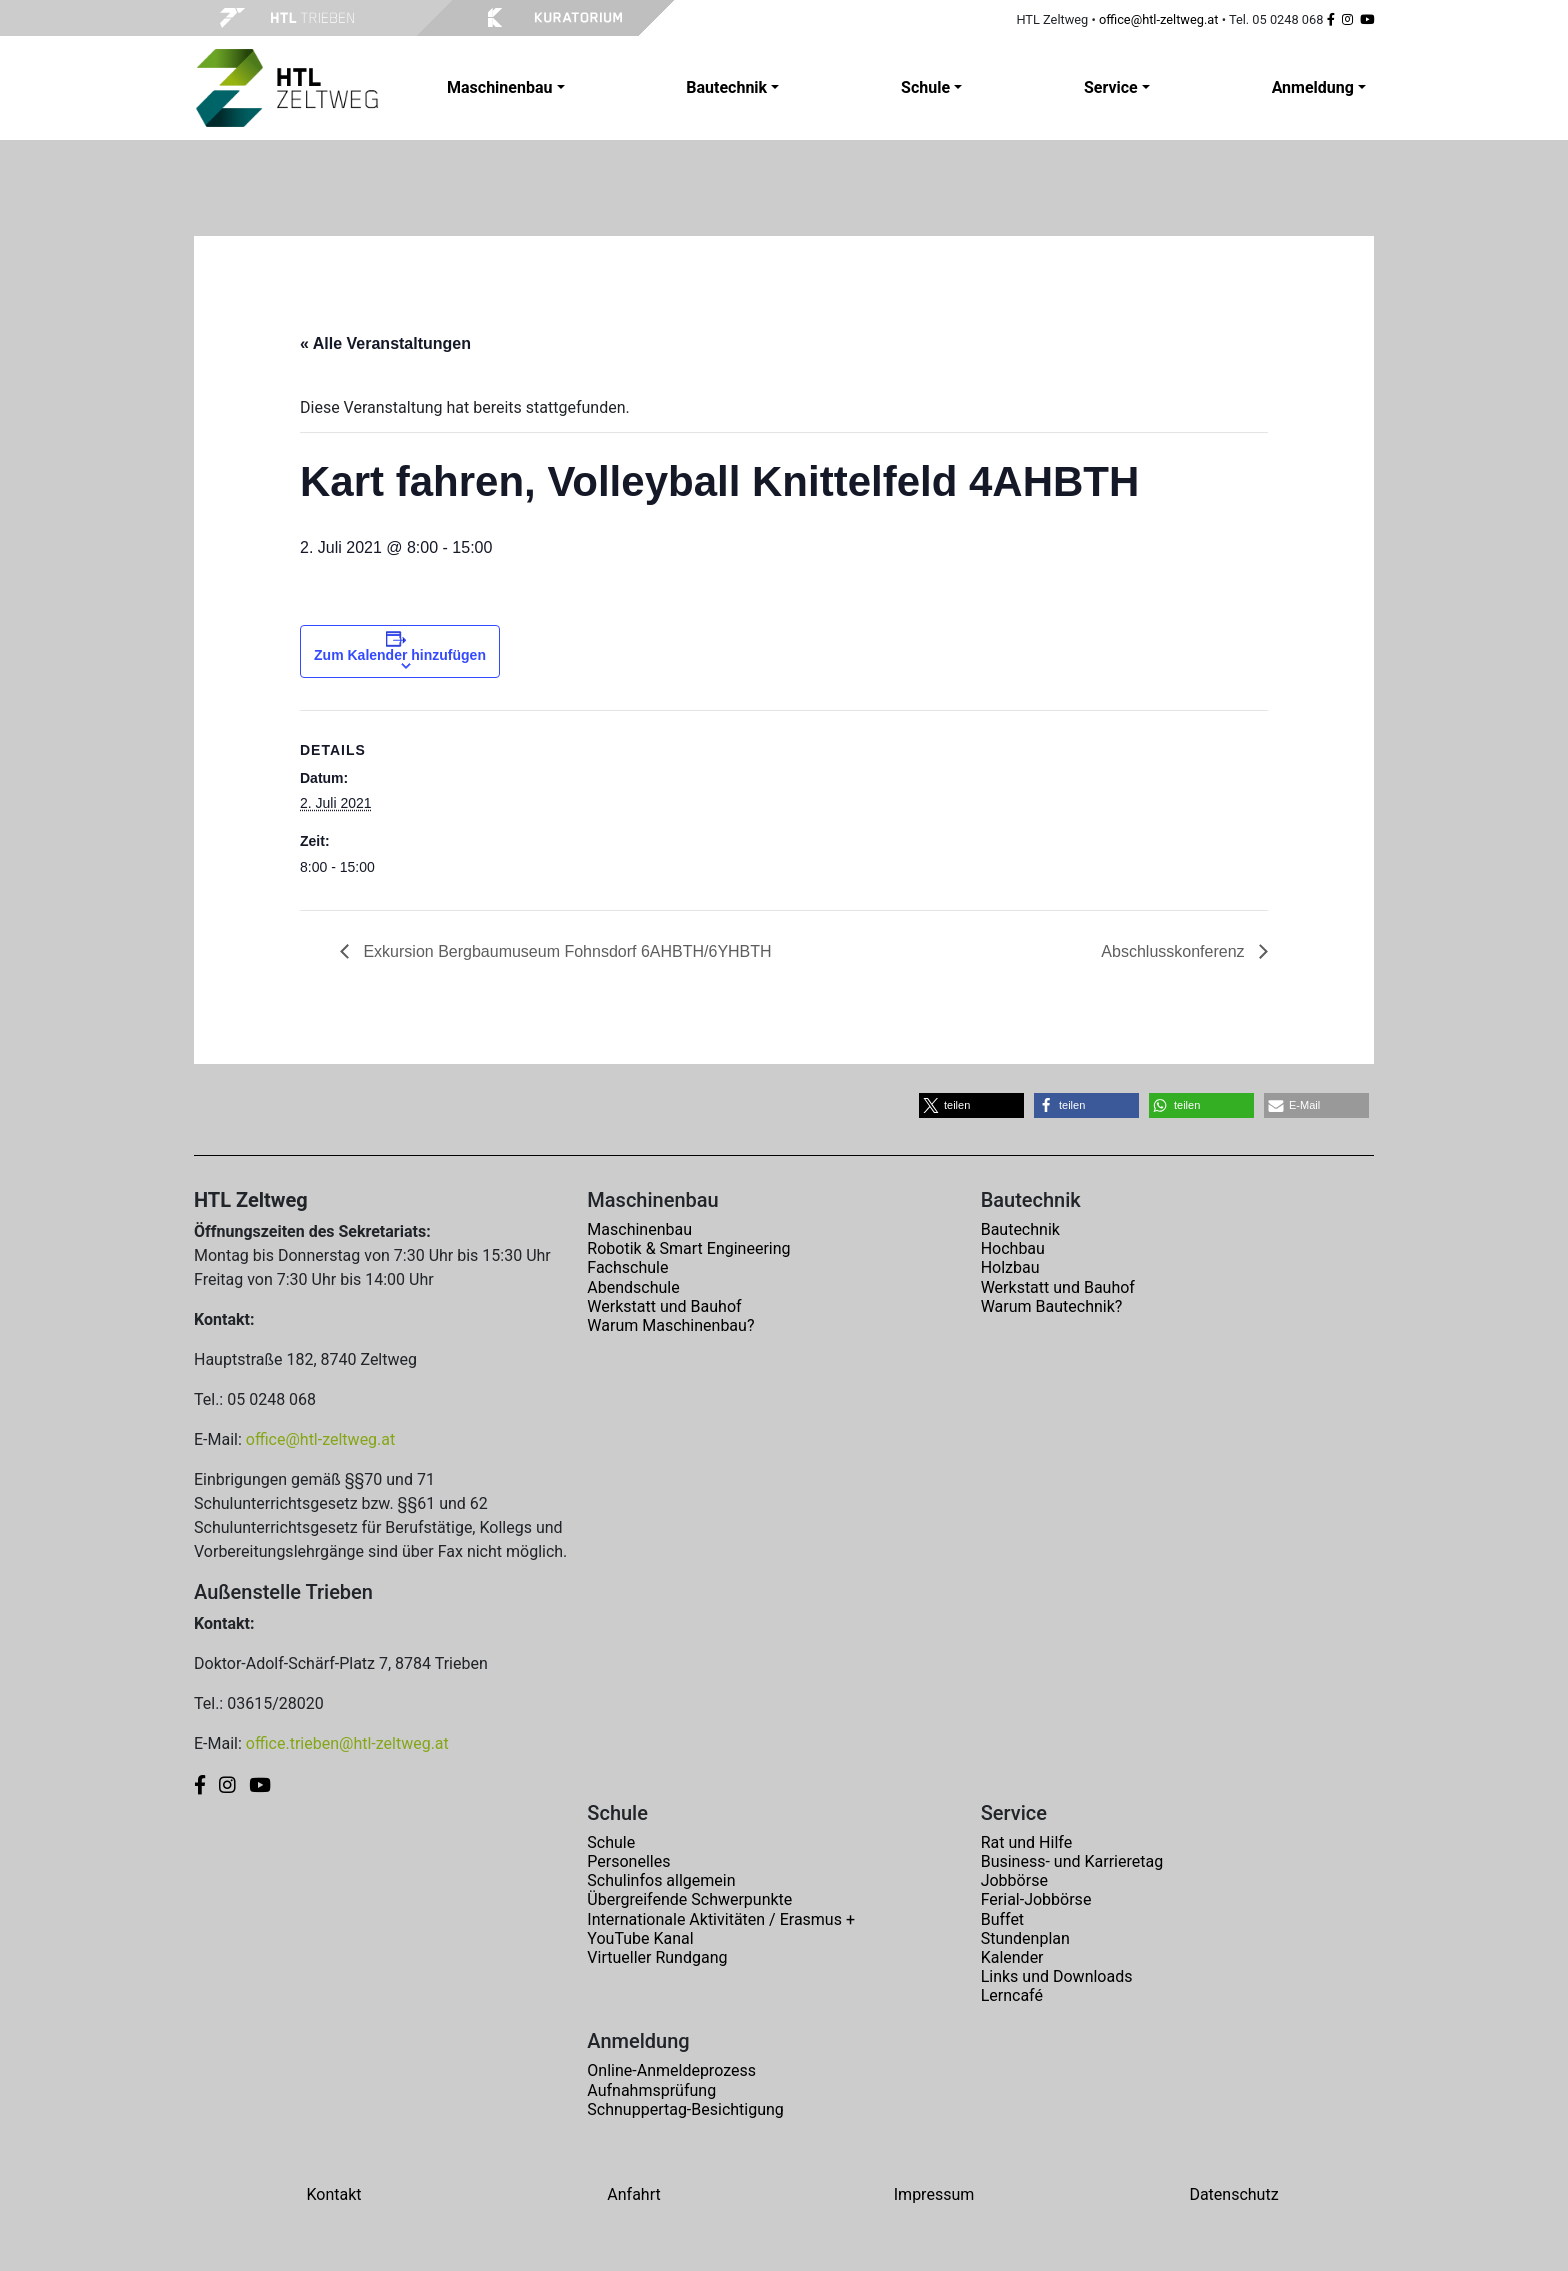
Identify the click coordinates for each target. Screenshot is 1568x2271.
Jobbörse (1014, 1880)
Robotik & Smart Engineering (688, 1248)
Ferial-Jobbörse (1036, 1899)
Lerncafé (1012, 1995)
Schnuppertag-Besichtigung (685, 2109)
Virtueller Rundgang (657, 1957)
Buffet (1002, 1919)
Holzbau (1010, 1267)
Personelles (628, 1861)
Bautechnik (1020, 1229)
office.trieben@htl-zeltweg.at (347, 1743)
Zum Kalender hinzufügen (400, 655)
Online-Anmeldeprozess (671, 2070)
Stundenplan (1025, 1938)
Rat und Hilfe (1026, 1842)
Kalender (1012, 1957)
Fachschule (627, 1267)
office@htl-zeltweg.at (1159, 19)
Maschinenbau (639, 1229)
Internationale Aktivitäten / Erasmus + (721, 1919)
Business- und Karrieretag (1072, 1861)
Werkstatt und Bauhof (664, 1306)
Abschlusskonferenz (1175, 951)
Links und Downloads (1057, 1976)
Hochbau (1013, 1248)
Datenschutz (1233, 2194)
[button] (971, 1105)
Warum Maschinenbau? (670, 1325)
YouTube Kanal (640, 1938)
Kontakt (333, 2194)
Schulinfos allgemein (661, 1880)
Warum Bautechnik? (1052, 1306)
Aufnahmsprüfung (651, 2090)
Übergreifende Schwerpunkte (689, 1899)
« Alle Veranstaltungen (385, 343)
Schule (611, 1842)
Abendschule (633, 1287)
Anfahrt (633, 2194)
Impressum (934, 2194)
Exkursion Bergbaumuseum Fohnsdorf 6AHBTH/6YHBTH (565, 951)
